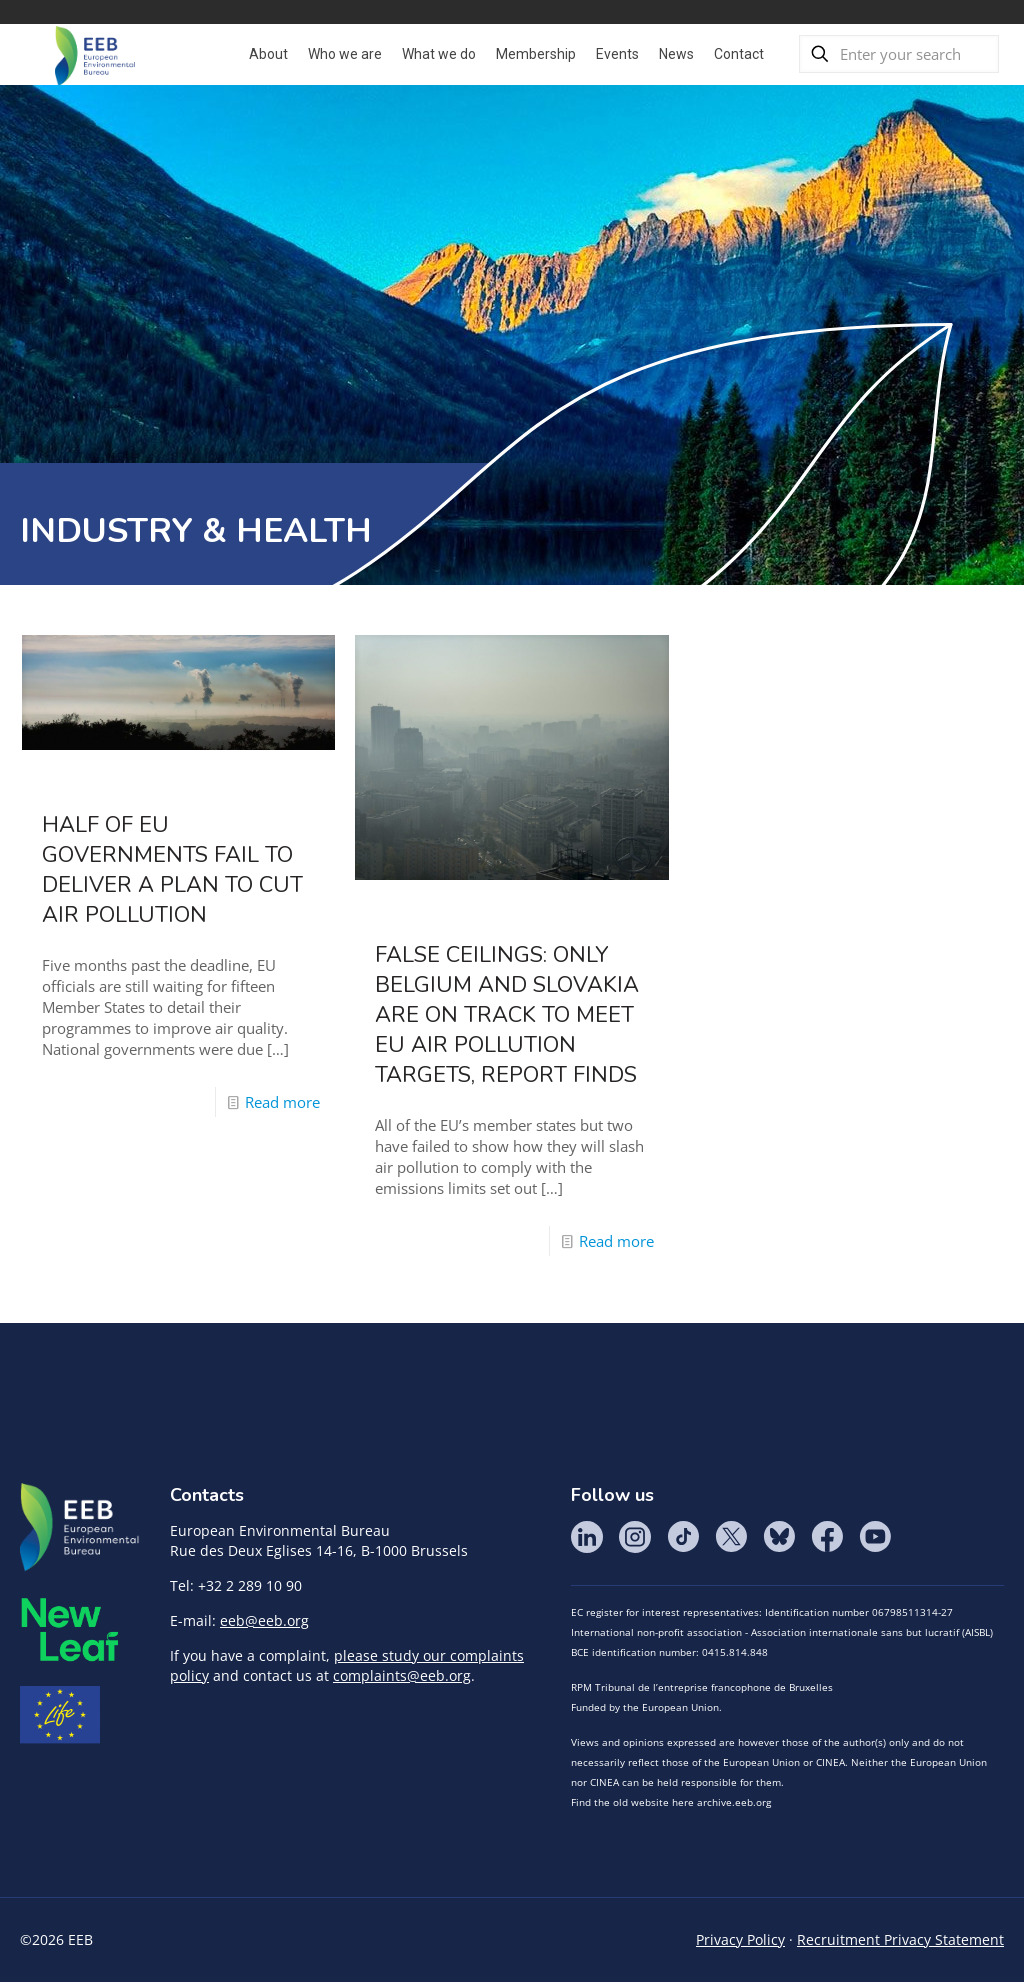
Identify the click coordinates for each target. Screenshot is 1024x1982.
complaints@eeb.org (402, 1675)
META (70, 1629)
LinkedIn (587, 1537)
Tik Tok (683, 1537)
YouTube (875, 1537)
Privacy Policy (740, 1939)
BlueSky (779, 1537)
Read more (282, 1102)
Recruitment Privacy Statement (900, 1939)
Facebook (827, 1537)
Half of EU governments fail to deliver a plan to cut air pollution (172, 870)
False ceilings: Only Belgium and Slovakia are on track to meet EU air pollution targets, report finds (507, 1015)
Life (60, 1715)
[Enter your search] (899, 54)
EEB (80, 1528)
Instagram (635, 1537)
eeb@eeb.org (264, 1620)
